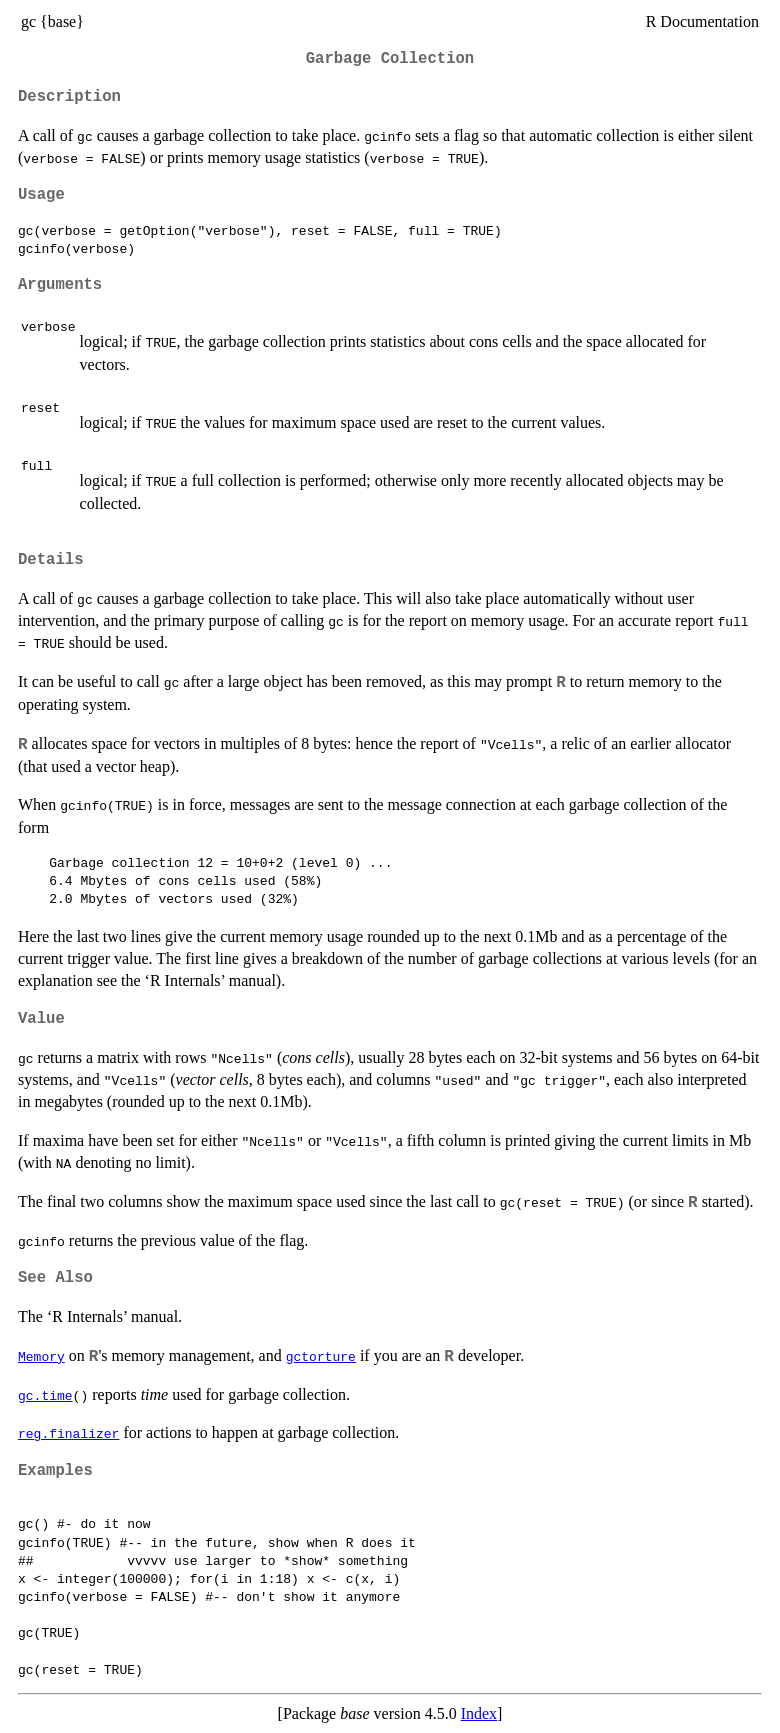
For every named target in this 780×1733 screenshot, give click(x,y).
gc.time (45, 1395)
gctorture (321, 1356)
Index (479, 1713)
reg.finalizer (68, 1433)
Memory (41, 1356)
